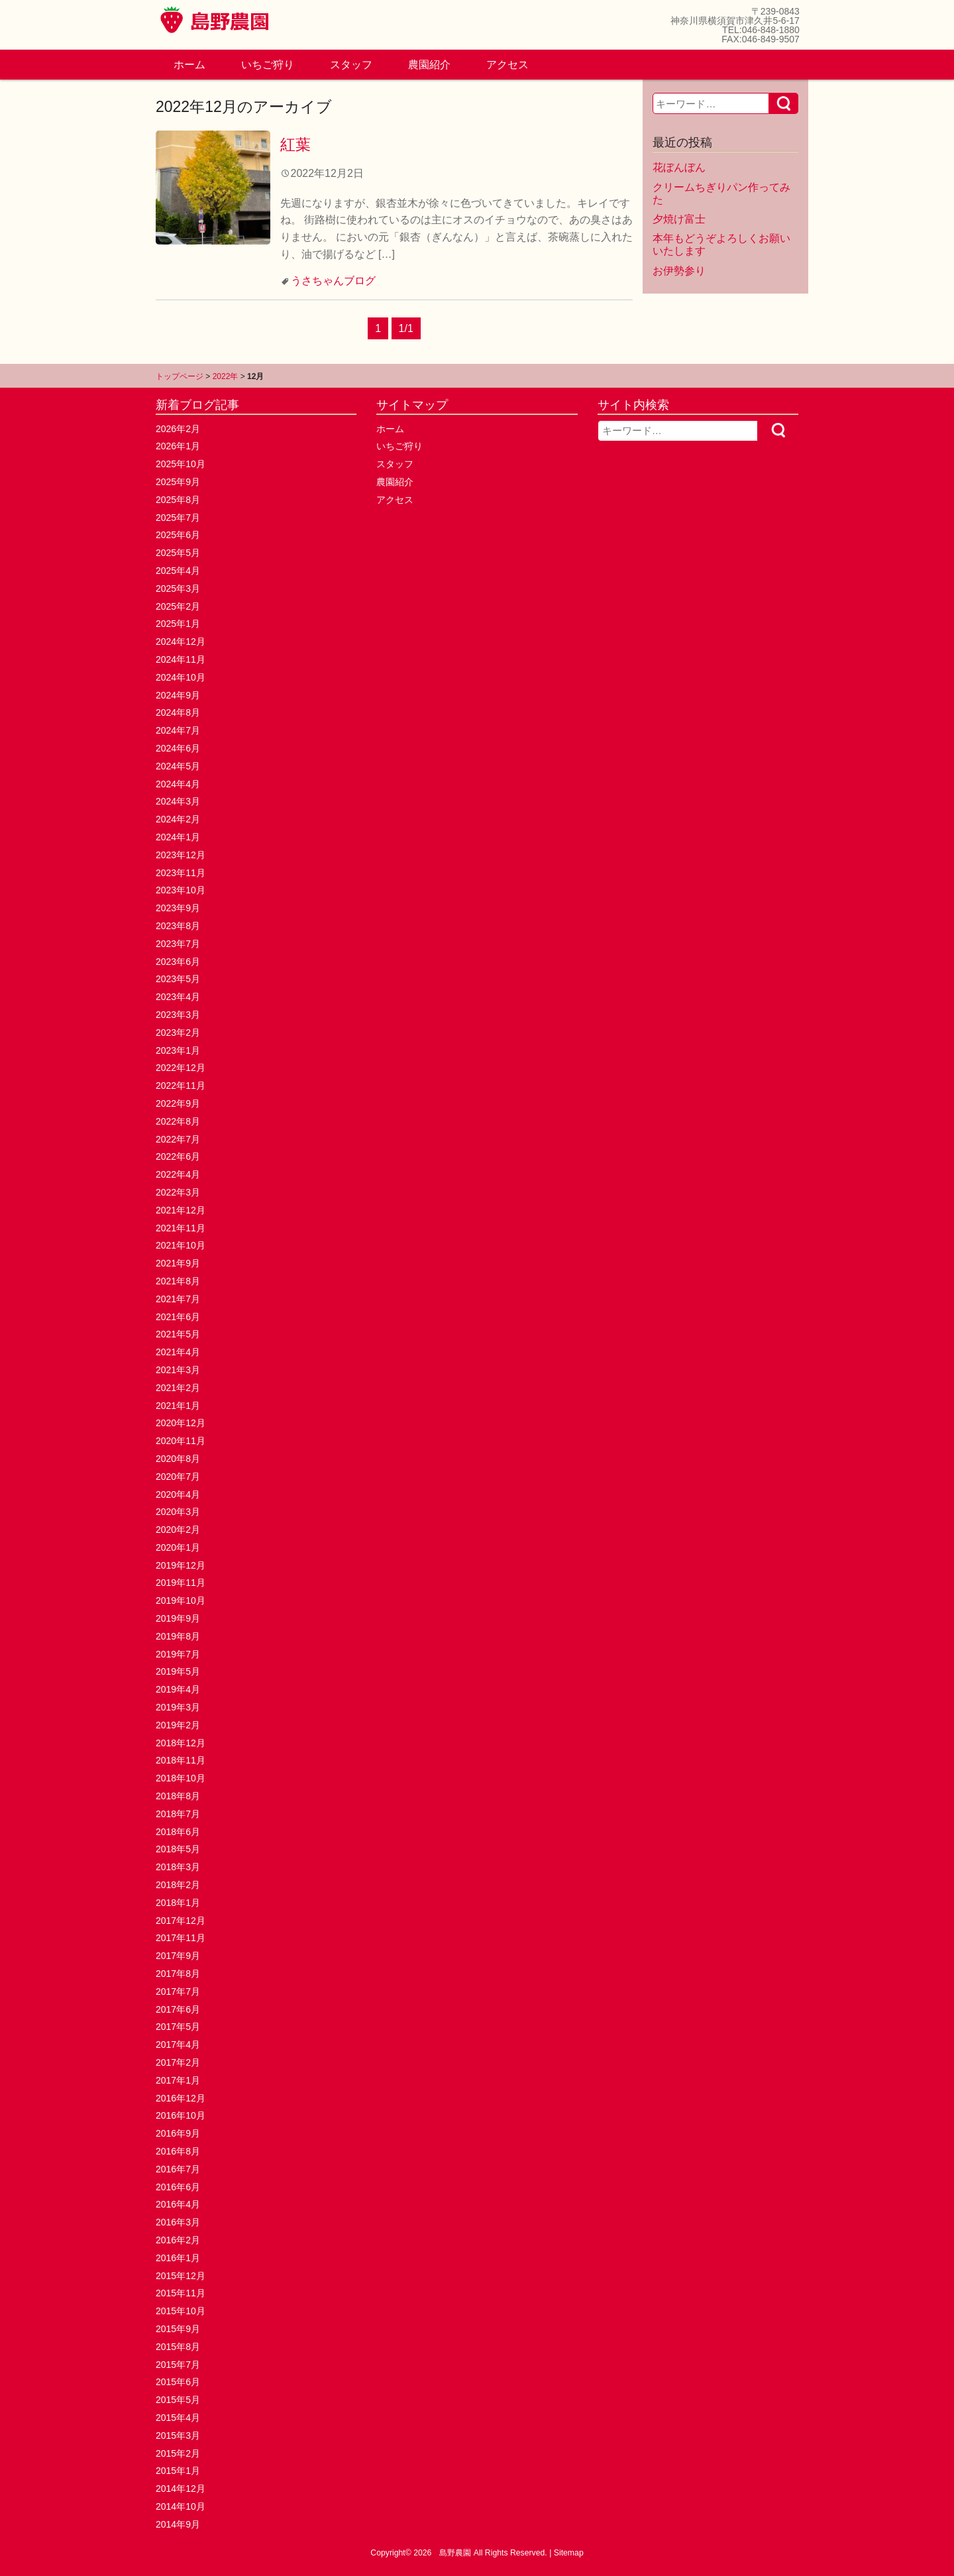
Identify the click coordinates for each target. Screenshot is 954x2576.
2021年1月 (178, 1405)
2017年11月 (180, 1937)
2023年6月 (178, 961)
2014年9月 (178, 2524)
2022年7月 (178, 1139)
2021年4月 (178, 1352)
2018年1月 (178, 1902)
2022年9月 (178, 1103)
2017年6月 (178, 2009)
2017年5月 (178, 2026)
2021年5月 (178, 1334)
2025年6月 (178, 535)
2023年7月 (178, 943)
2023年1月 (178, 1050)
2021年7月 (178, 1299)
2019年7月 (178, 1654)
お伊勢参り (679, 270)
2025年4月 (178, 570)
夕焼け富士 (679, 219)
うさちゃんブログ (333, 280)
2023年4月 (178, 996)
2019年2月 (178, 1725)
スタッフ (351, 64)
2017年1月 (178, 2080)
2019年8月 (178, 1636)
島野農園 (455, 2552)
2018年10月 (180, 1778)
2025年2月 (178, 606)
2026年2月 (178, 428)
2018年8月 (178, 1796)
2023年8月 (178, 926)
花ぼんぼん (679, 167)
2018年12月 (180, 1743)
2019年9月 (178, 1618)
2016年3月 (178, 2222)
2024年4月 (178, 784)
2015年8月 (178, 2346)
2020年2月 (178, 1529)
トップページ (179, 376)
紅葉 (295, 144)
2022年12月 (180, 1067)
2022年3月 (178, 1192)
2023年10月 (180, 890)
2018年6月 (178, 1831)
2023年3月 (178, 1014)
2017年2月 (178, 2062)
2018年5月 (178, 1849)
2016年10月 (180, 2115)
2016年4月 (178, 2204)
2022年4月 (178, 1174)
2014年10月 (180, 2506)
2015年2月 (178, 2453)
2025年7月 (178, 517)
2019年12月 (180, 1565)
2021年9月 (178, 1263)
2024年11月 (180, 659)
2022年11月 (180, 1085)
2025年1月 (178, 623)
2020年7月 (178, 1476)
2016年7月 (178, 2169)
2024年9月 (178, 695)
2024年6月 (178, 748)
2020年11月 (180, 1440)
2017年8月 (178, 1973)
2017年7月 (178, 1991)
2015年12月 (180, 2275)
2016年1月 (178, 2258)
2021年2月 (178, 1387)
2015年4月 (178, 2417)
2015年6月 (178, 2382)
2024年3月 (178, 801)
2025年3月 (178, 588)
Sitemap (569, 2552)
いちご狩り (267, 64)
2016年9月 (178, 2133)
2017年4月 (178, 2044)
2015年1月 (178, 2470)
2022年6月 (178, 1156)
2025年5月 (178, 552)
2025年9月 (178, 481)
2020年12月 (180, 1423)
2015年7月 (178, 2364)
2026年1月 (178, 446)
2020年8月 (178, 1458)
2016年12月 (180, 2098)
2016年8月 (178, 2151)
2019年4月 (178, 1689)
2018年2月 (178, 1884)
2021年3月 (178, 1370)
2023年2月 (178, 1032)
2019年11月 (180, 1582)
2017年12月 (180, 1920)
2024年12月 (180, 641)
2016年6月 (178, 2187)
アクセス (507, 64)
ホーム (189, 64)
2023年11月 (180, 873)
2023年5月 (178, 979)
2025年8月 (178, 499)
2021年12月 (180, 1210)
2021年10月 (180, 1245)
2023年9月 (178, 908)
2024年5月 (178, 766)
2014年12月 (180, 2488)
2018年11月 (180, 1760)
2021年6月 (178, 1317)
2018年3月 (178, 1867)
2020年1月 (178, 1547)
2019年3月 (178, 1707)
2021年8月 (178, 1281)
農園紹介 (429, 64)
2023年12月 (180, 855)
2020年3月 (178, 1511)
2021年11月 (180, 1228)
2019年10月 (180, 1600)
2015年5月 (178, 2399)
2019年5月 (178, 1671)
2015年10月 (180, 2311)
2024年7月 (178, 730)
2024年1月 (178, 837)
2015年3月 (178, 2435)
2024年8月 (178, 712)
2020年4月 (178, 1494)
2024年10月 (180, 677)
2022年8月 (178, 1121)
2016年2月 (178, 2240)
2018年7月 (178, 1814)
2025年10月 (180, 464)
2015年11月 (180, 2293)
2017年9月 (178, 1955)
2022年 (225, 376)
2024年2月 (178, 819)
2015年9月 (178, 2329)
